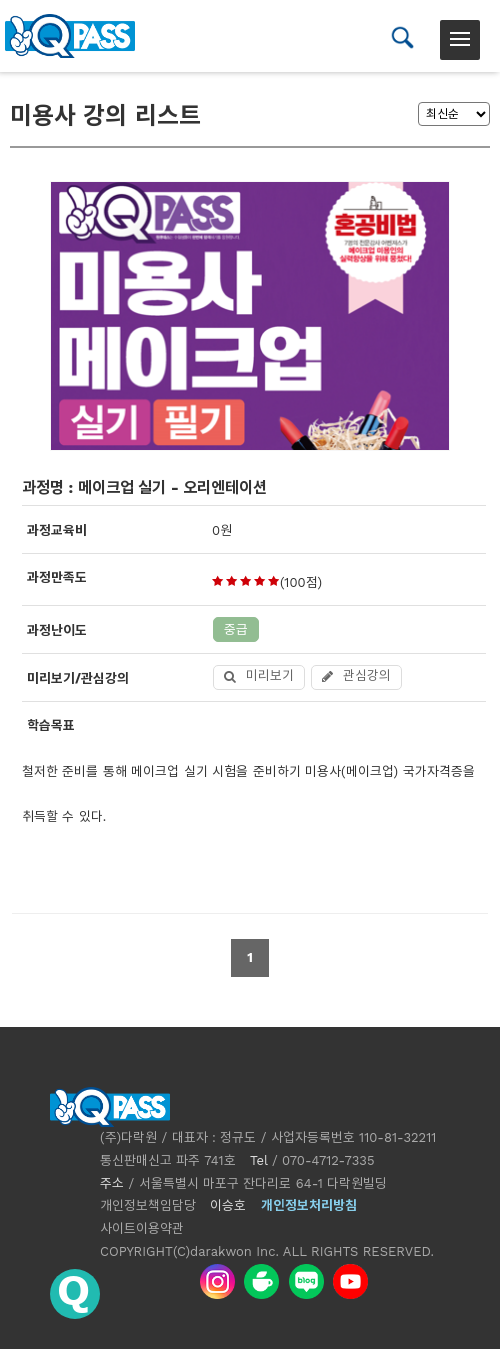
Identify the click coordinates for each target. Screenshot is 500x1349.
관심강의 (356, 675)
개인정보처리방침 (309, 1205)
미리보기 (259, 675)
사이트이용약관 (142, 1228)
